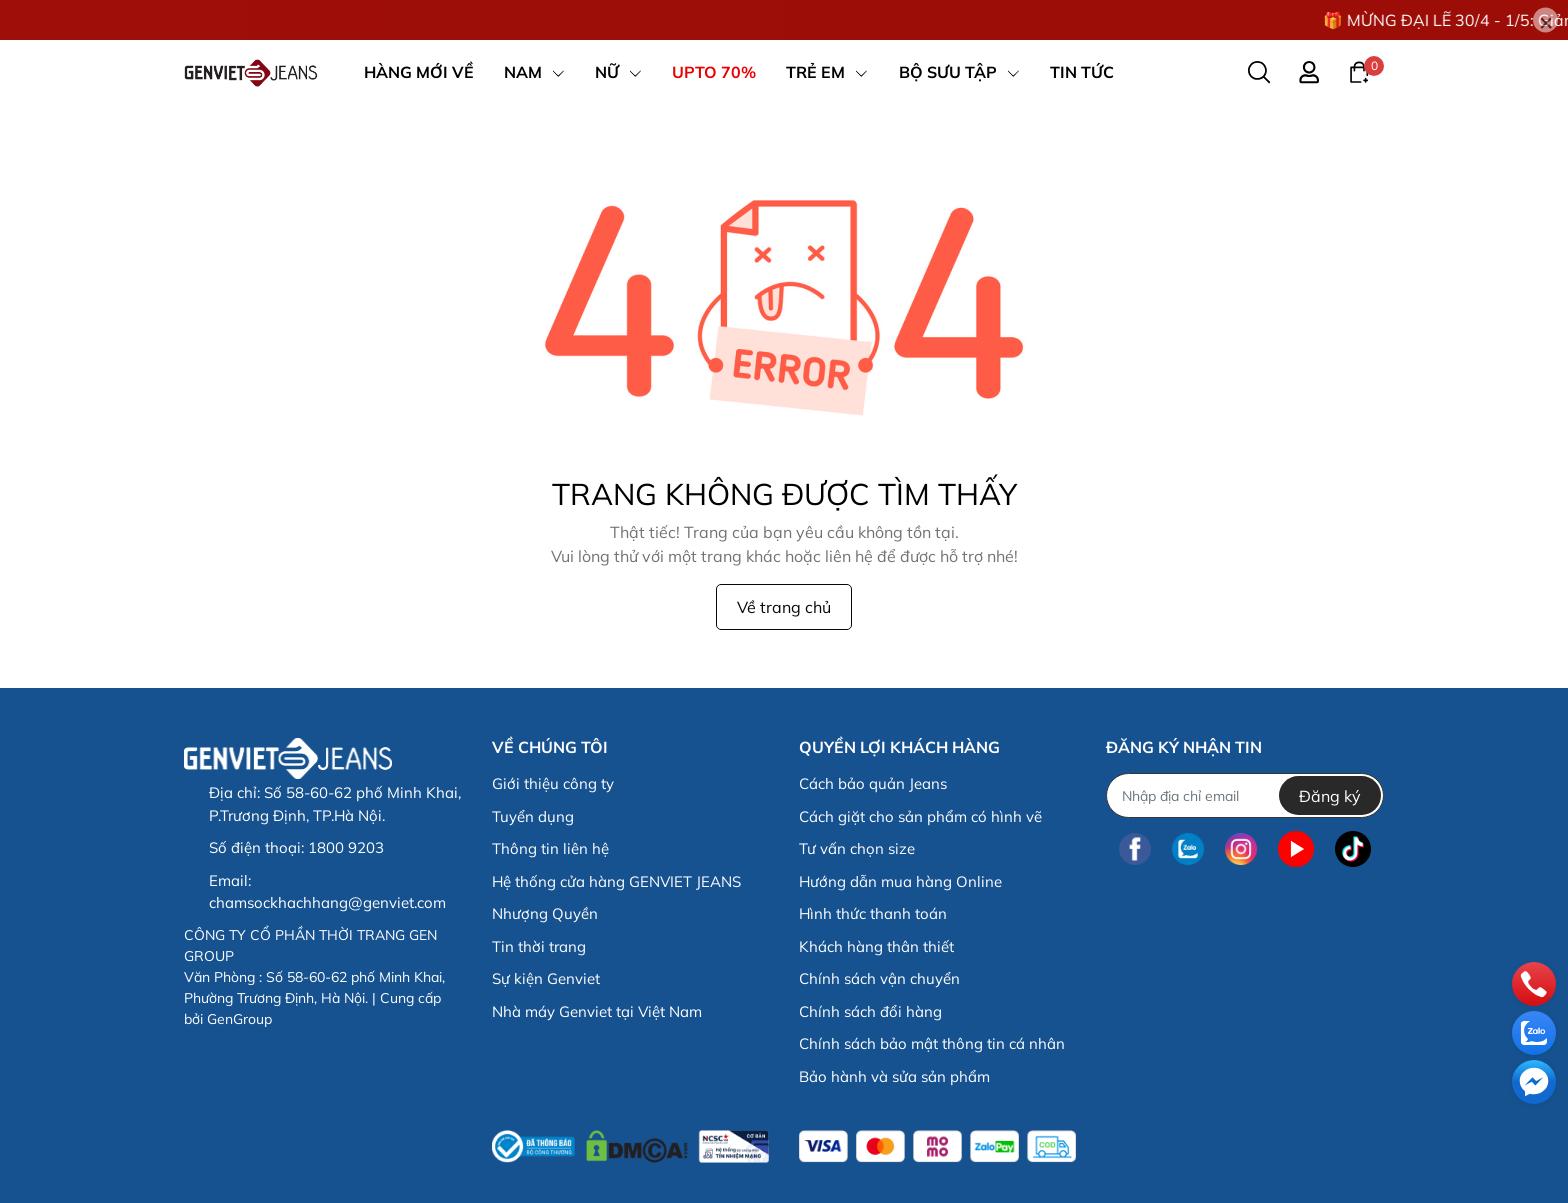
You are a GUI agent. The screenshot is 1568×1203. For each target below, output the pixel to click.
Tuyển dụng (533, 816)
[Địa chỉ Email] (1244, 795)
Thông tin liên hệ (550, 848)
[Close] (1545, 20)
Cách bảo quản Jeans (873, 783)
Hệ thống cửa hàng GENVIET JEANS (616, 881)
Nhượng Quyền (545, 913)
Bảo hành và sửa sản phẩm (894, 1076)
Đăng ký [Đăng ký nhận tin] (1330, 796)
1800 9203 (346, 847)
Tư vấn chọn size (857, 848)
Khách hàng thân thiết (876, 946)
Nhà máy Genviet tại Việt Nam (597, 1011)
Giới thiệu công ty (553, 783)
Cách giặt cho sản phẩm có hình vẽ (920, 816)
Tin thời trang (539, 946)
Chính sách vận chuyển (879, 978)
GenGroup (239, 1019)
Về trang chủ (784, 607)
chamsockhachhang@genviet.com (327, 902)
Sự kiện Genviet (546, 978)
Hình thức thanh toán (873, 913)
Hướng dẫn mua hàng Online (900, 881)
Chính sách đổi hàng (870, 1011)
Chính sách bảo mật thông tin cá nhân (932, 1043)
